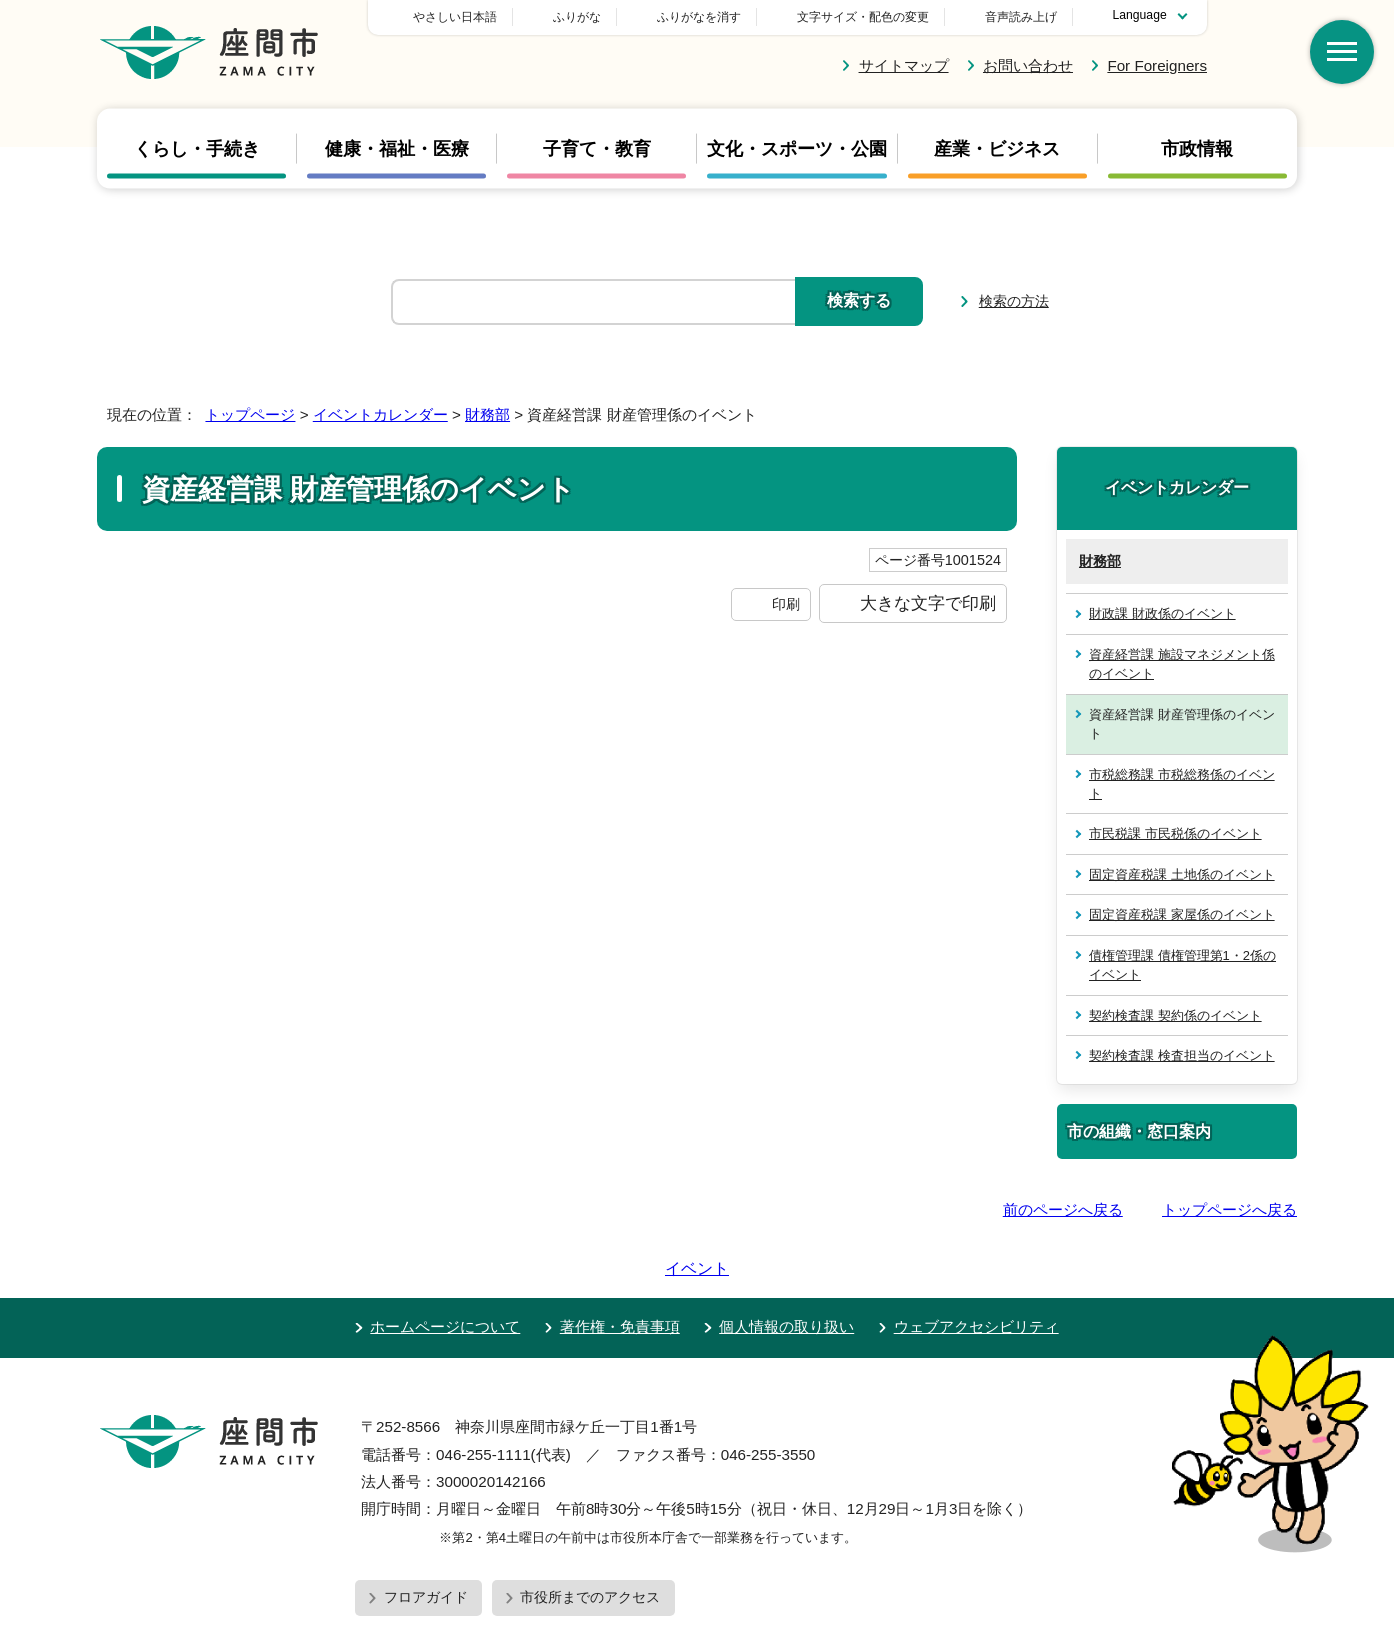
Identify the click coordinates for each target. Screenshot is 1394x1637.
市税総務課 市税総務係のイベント (1182, 784)
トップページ (250, 414)
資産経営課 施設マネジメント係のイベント (1182, 664)
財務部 (487, 414)
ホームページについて (445, 1269)
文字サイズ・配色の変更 (863, 17)
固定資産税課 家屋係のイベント (1182, 914)
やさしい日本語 (595, 17)
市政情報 (1197, 149)
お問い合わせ (1028, 65)
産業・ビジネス (997, 149)
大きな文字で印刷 (928, 603)
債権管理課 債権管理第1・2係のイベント (1182, 965)
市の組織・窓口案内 (1139, 1131)
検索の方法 (1014, 301)
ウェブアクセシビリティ (976, 1269)
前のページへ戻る (1063, 1209)
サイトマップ (904, 65)
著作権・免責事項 (620, 1269)
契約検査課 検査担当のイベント (1182, 1055)
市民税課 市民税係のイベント (1175, 833)
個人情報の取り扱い (786, 1269)
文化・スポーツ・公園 (797, 149)
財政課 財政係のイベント (1162, 613)
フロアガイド (426, 1540)
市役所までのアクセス (590, 1540)
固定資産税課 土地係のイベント (1182, 874)
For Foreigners (1157, 65)
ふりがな (717, 17)
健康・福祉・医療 (397, 149)
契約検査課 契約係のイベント (1175, 1015)
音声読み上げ (1021, 17)
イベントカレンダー (380, 414)
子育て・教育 (597, 149)
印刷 (786, 604)
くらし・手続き (197, 149)
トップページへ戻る (1229, 1209)
